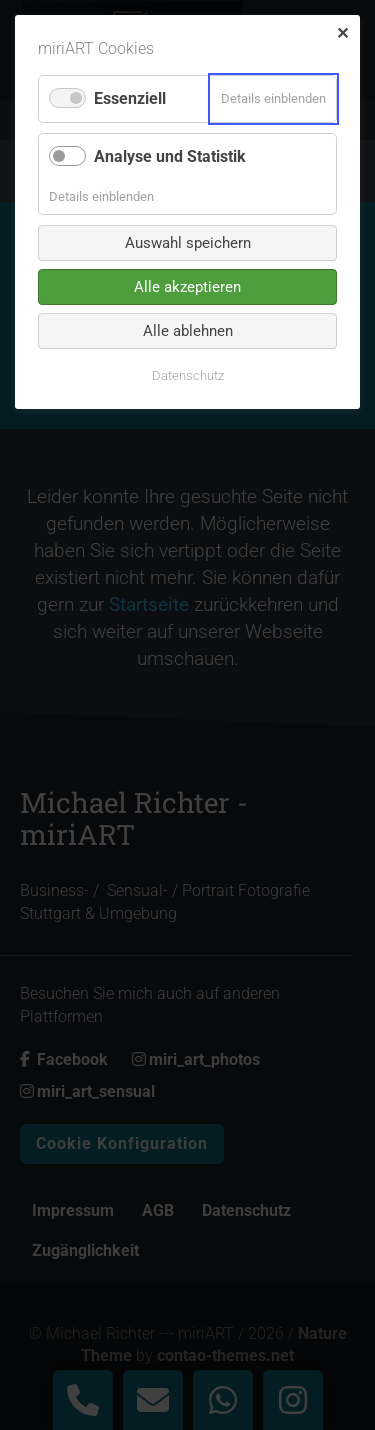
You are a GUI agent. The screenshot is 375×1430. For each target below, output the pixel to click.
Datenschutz (188, 375)
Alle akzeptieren (187, 287)
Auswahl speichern (188, 243)
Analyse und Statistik (170, 156)
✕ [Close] (342, 33)
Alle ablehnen (188, 331)
